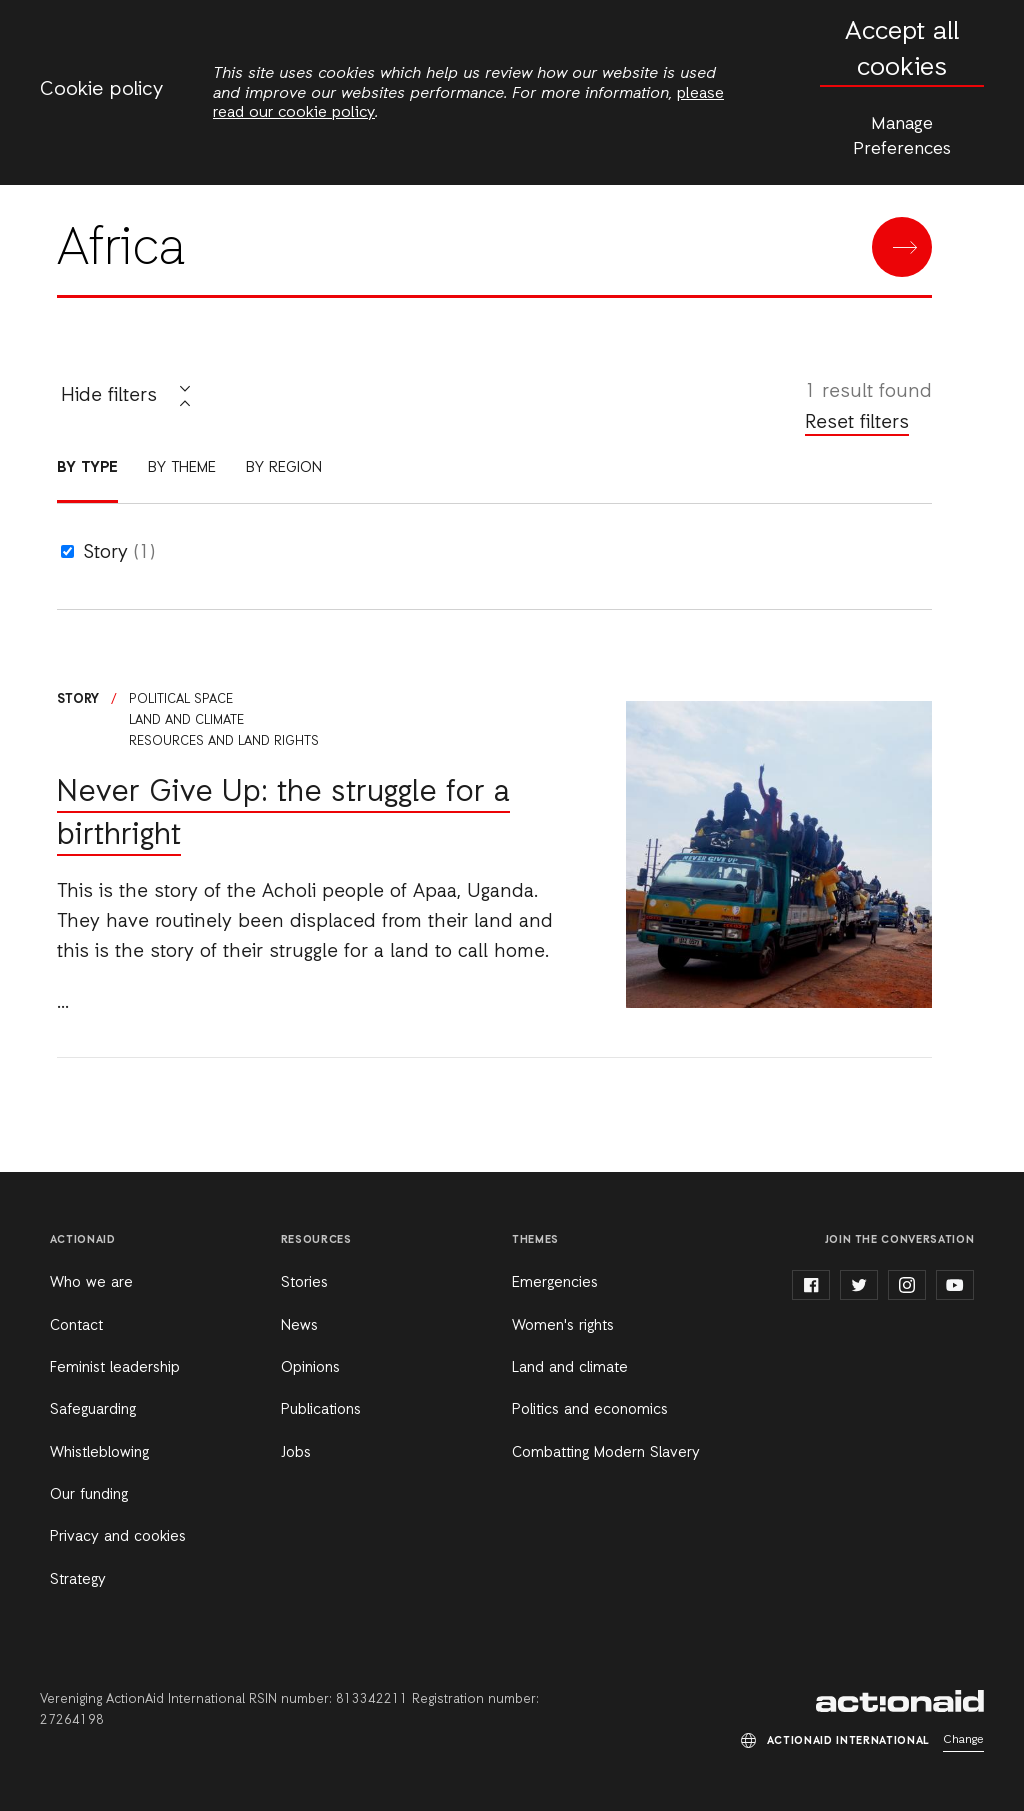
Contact (76, 1326)
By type (87, 468)
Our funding (89, 1495)
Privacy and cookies (118, 1537)
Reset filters (857, 423)
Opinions (310, 1368)
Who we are (91, 1283)
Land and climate (186, 720)
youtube (955, 1285)
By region (284, 468)
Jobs (296, 1453)
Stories (304, 1283)
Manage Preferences (902, 136)
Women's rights (563, 1326)
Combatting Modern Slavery (606, 1453)
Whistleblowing (99, 1453)
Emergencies (555, 1283)
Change (963, 1740)
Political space (181, 699)
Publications (321, 1410)
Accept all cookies (902, 50)
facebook (811, 1285)
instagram (907, 1285)
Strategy (78, 1580)
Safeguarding (93, 1410)
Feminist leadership (115, 1368)
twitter (859, 1285)
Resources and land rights (224, 741)
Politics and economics (590, 1410)
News (299, 1326)
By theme (182, 468)
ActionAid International (900, 1701)
